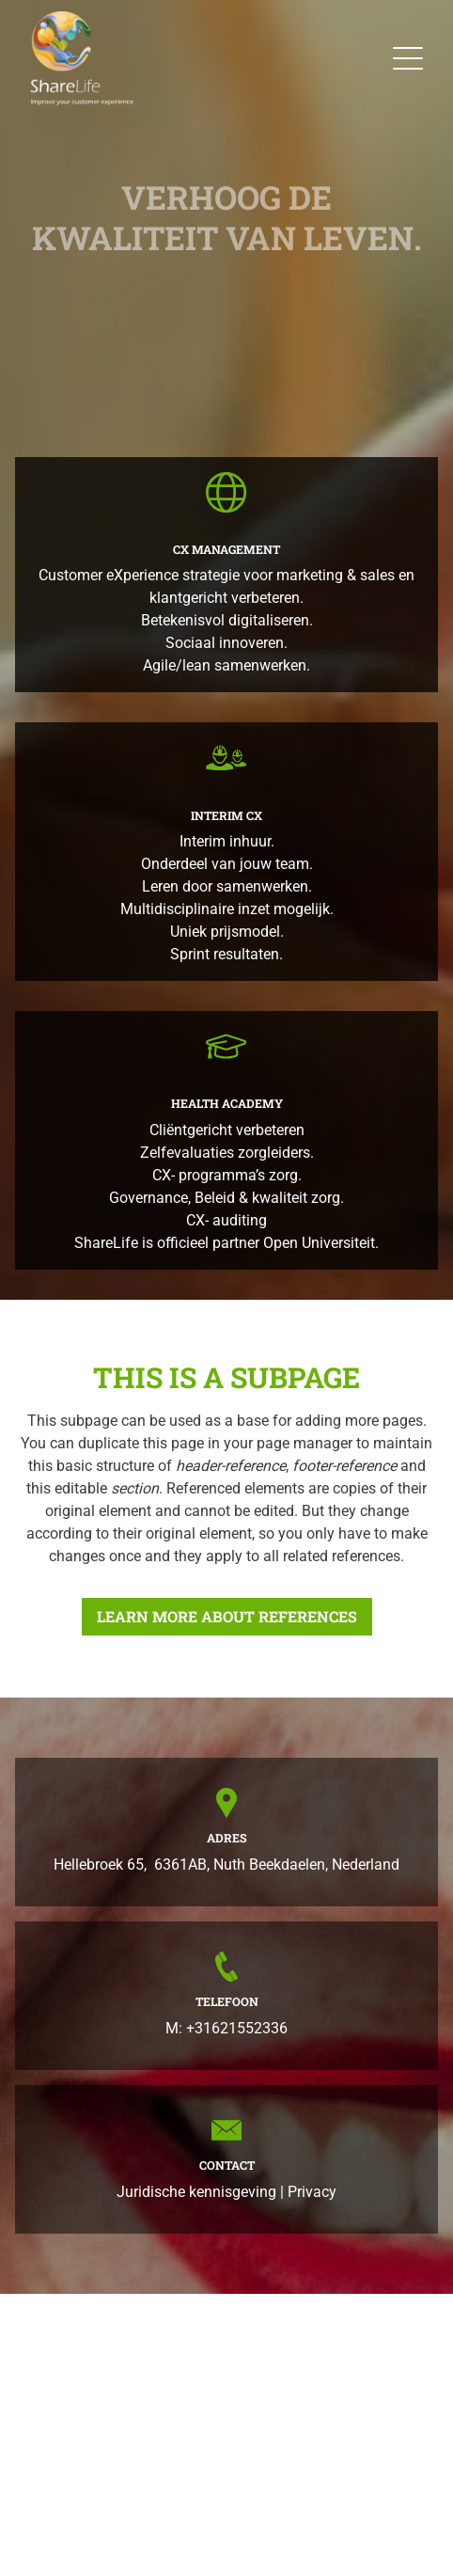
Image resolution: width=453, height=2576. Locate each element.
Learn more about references (227, 1616)
